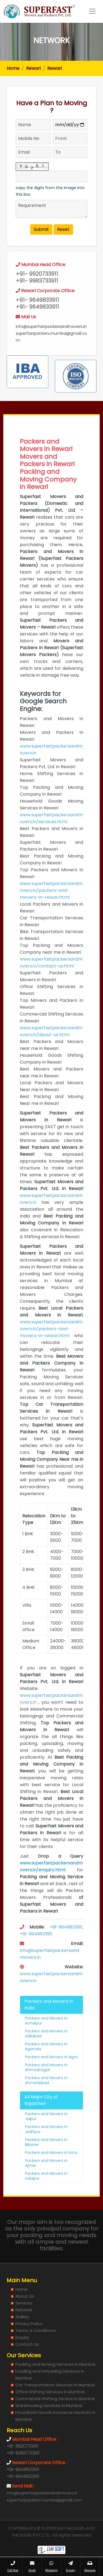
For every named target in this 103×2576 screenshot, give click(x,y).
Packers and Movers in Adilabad (46, 2049)
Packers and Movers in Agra (51, 2073)
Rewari (33, 68)
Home (13, 68)
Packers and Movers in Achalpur (46, 2036)
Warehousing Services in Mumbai (48, 2405)
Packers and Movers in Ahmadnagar (46, 2083)
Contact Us (27, 2344)
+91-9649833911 (66, 1943)
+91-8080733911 (23, 2453)
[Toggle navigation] (92, 11)
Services (23, 2303)
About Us (24, 2296)
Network (23, 2310)
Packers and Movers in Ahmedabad (46, 2096)
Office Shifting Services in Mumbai (49, 2392)
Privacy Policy (28, 2323)
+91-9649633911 (36, 1950)
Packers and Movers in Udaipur (46, 2192)
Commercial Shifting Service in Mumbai (55, 2398)
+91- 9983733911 (37, 296)
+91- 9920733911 (37, 290)
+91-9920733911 (23, 2446)
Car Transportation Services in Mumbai (54, 2385)
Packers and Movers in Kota (51, 2168)
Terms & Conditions (35, 2330)
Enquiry (22, 2337)
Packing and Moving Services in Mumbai (55, 2364)
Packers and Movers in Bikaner (46, 2158)
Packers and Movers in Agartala (46, 2062)
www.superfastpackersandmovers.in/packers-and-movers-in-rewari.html (51, 906)
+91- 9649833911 (37, 316)
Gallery (22, 2317)
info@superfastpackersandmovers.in (51, 342)
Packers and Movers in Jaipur (46, 2132)
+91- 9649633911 (37, 323)
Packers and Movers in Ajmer (46, 2179)
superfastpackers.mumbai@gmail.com (44, 2500)
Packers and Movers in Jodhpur (46, 2145)
